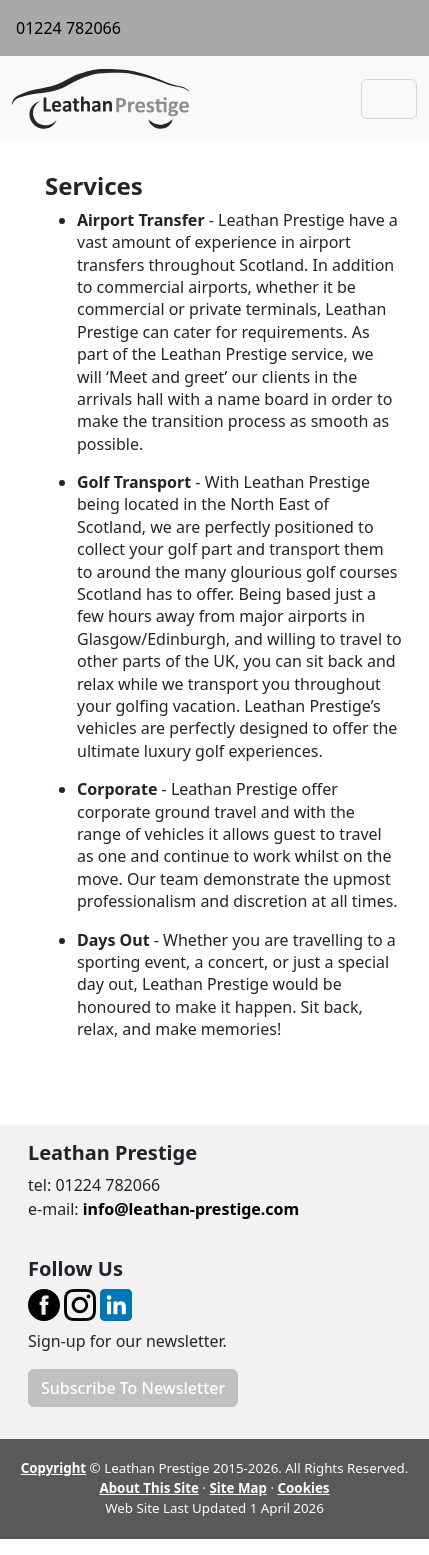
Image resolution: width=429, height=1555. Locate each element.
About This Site (148, 1488)
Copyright (53, 1468)
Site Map (238, 1488)
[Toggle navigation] (389, 99)
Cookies (303, 1488)
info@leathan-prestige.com (191, 1209)
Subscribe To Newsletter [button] (133, 1388)
